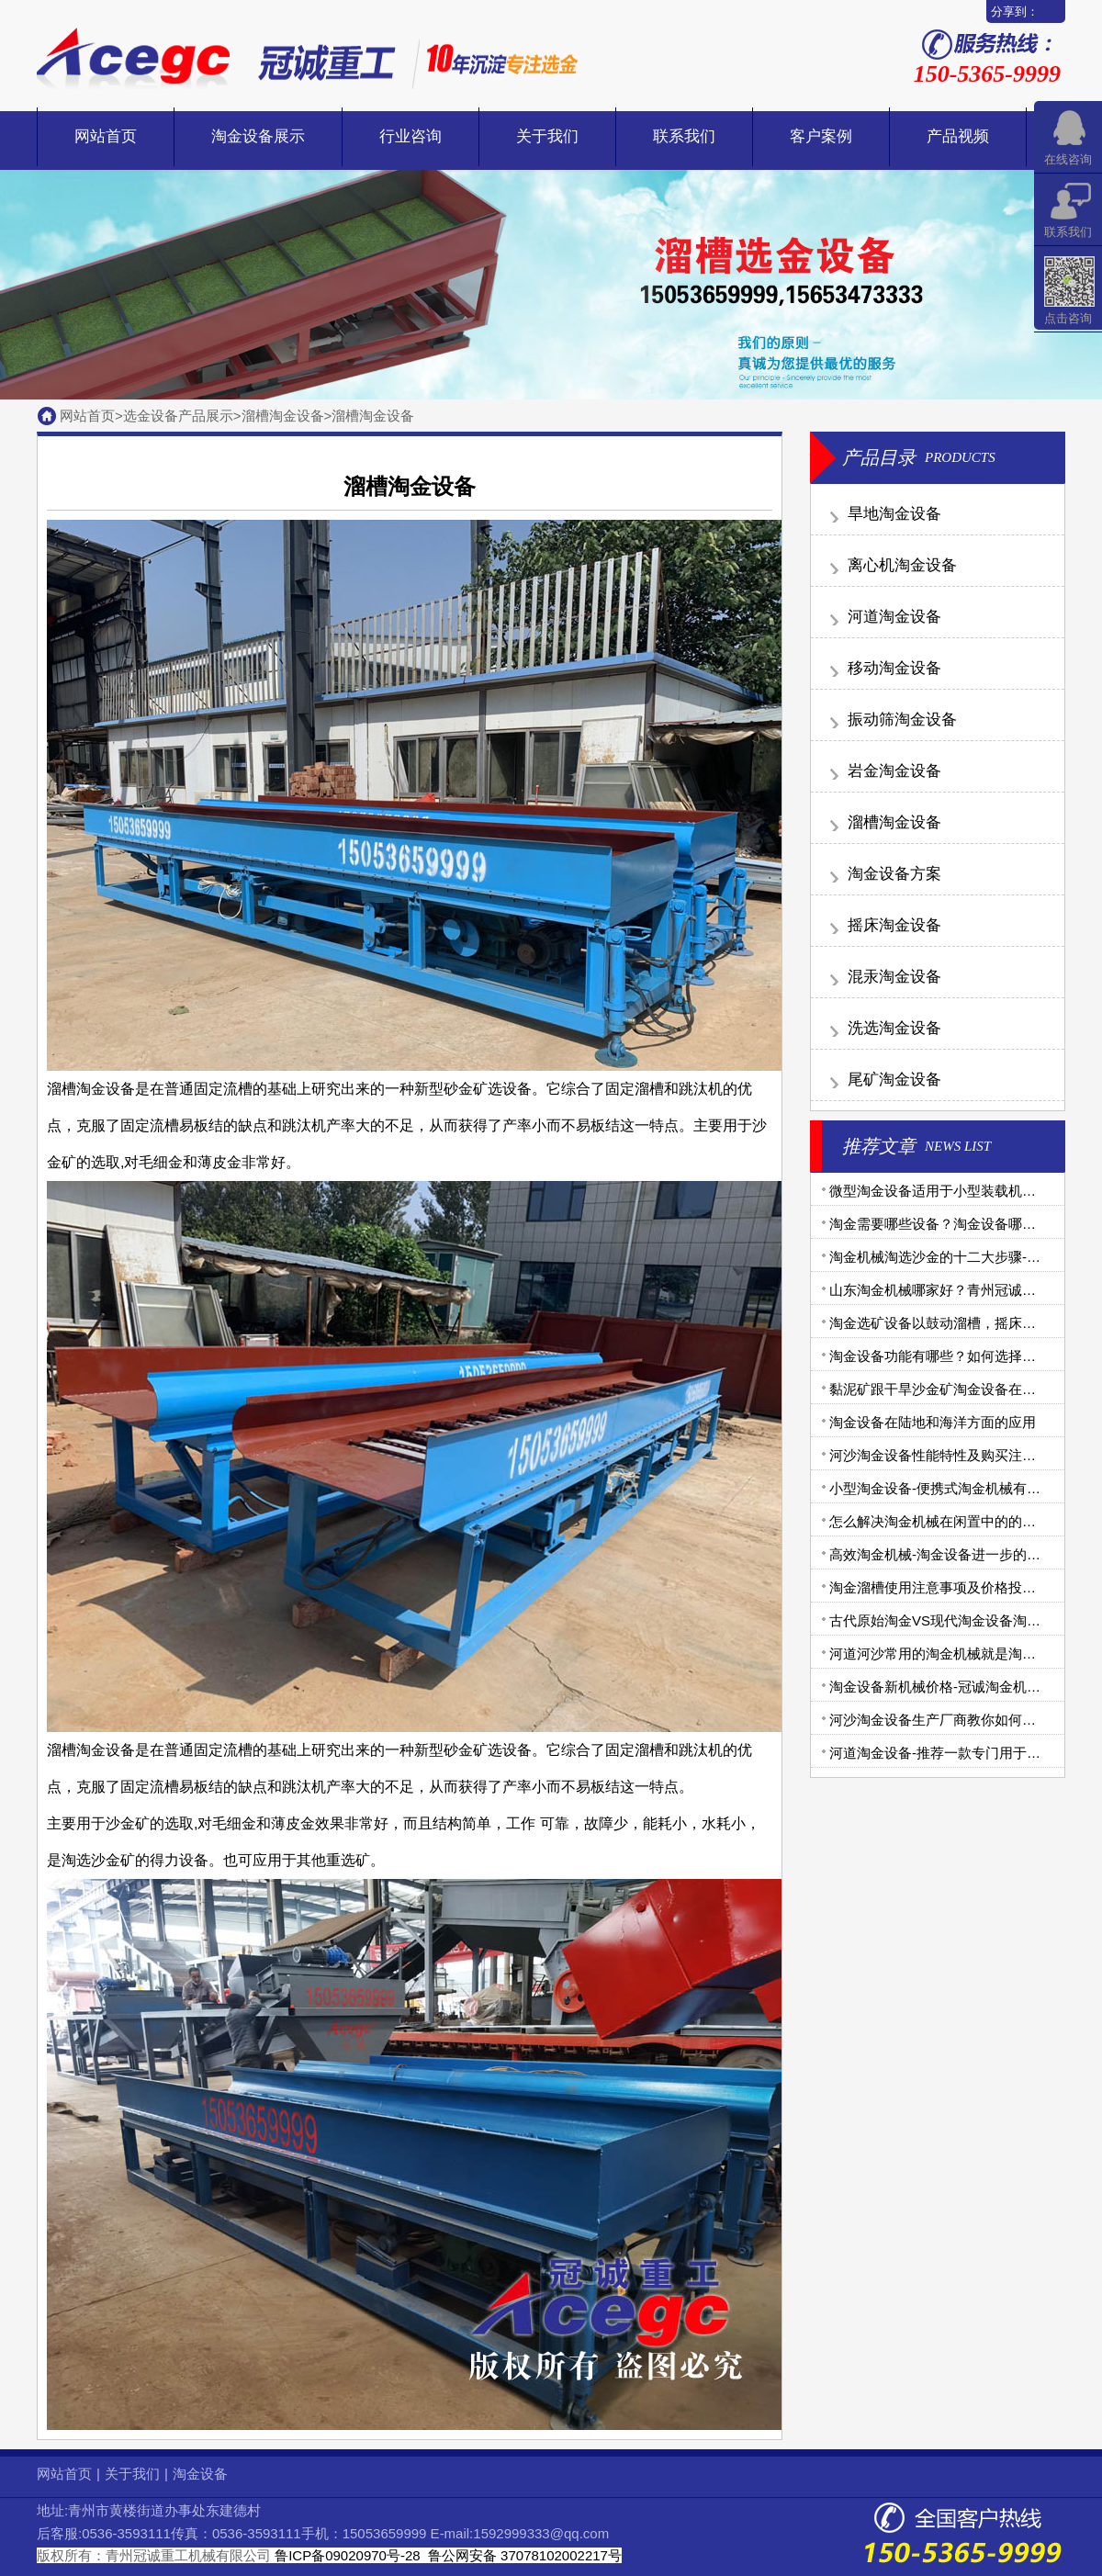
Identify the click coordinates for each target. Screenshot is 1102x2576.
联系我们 (684, 136)
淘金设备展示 (258, 136)
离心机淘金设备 (902, 565)
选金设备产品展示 (178, 415)
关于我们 (547, 136)
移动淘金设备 (894, 668)
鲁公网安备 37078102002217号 (523, 2555)
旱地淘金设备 (894, 514)
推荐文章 (879, 1146)
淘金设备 (200, 2473)
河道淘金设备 (894, 616)
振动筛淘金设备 (902, 719)
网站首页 (105, 136)
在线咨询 (1068, 159)
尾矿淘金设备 (894, 1079)
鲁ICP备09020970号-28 (347, 2555)
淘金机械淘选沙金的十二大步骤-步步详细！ (962, 1257)
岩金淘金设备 (894, 771)
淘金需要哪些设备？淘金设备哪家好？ (946, 1224)
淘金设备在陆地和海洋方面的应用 (932, 1422)
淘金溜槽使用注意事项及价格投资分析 (946, 1587)
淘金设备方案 (894, 874)
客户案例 (821, 136)
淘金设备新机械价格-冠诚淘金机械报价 (948, 1686)
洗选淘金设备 (894, 1028)
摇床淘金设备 (894, 925)
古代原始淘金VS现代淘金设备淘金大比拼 (955, 1620)
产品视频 (958, 136)
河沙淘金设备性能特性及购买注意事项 (946, 1455)
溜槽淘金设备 (283, 415)
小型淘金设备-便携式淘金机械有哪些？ (948, 1488)
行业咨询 (410, 136)
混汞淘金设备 (894, 976)
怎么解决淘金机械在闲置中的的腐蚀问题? (957, 1521)
